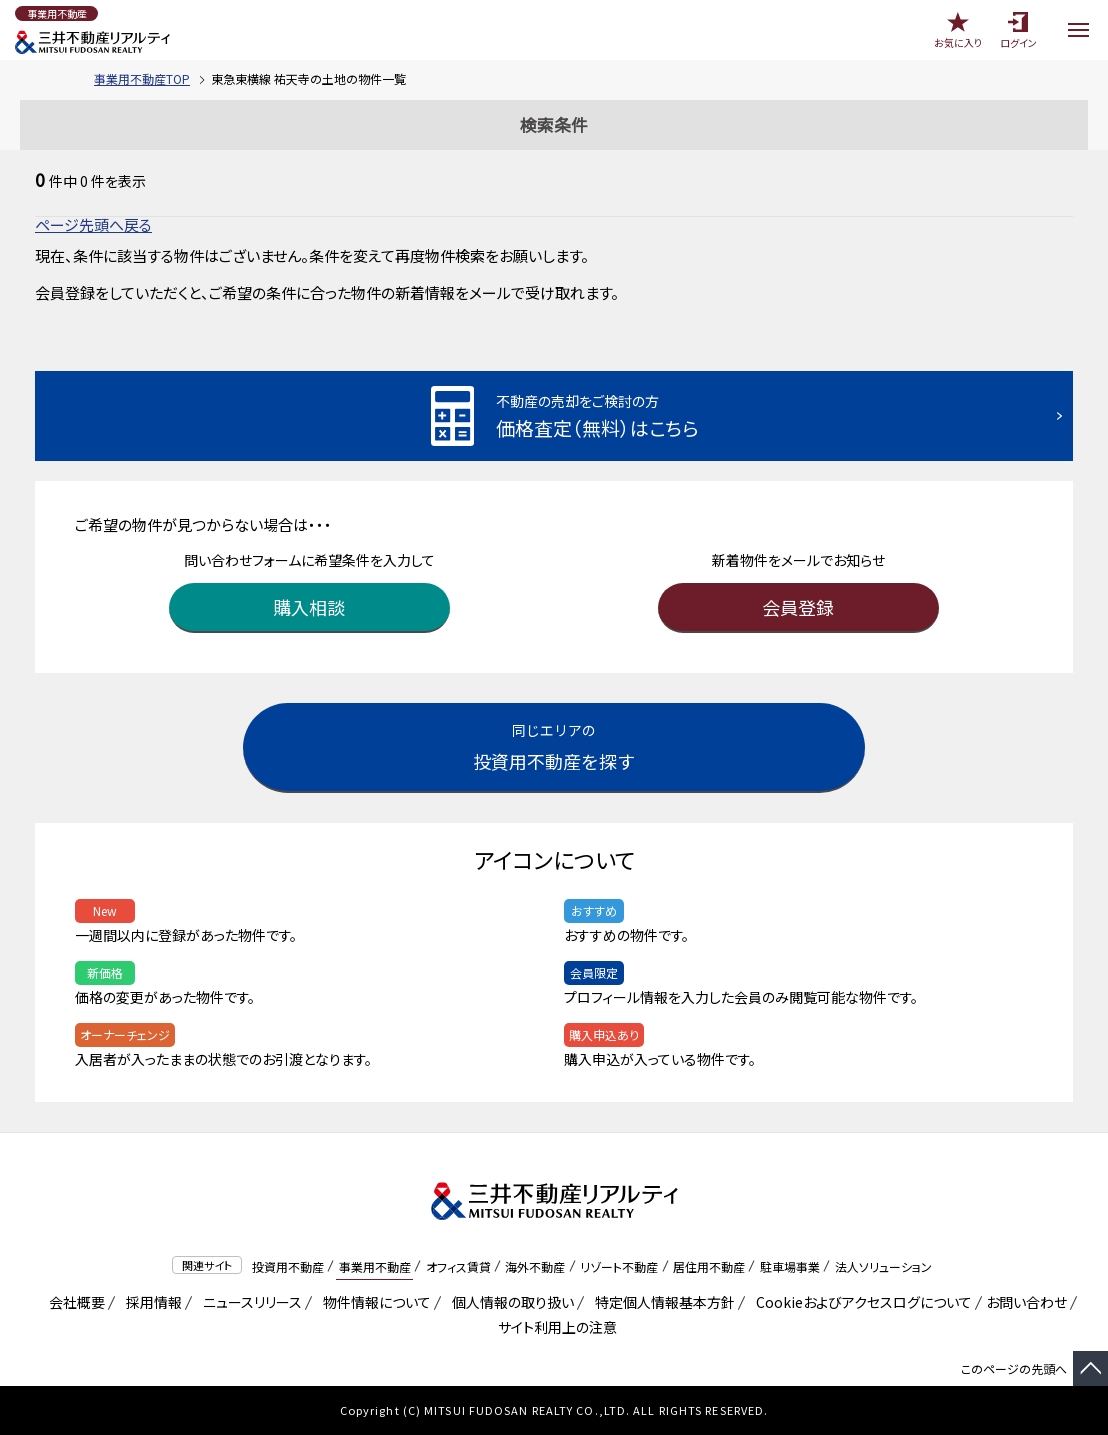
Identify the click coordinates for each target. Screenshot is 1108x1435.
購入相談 (309, 607)
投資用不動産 (288, 1266)
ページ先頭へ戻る (93, 224)
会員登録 (798, 607)
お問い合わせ (1026, 1302)
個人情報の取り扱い (509, 1302)
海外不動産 (535, 1266)
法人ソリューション (883, 1266)
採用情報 (150, 1302)
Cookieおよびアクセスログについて (860, 1302)
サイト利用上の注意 (554, 1327)
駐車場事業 (790, 1266)
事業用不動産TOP (142, 78)
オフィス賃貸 (458, 1266)
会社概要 (73, 1302)
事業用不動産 (375, 1266)
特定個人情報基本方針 (661, 1302)
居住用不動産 (709, 1266)
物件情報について (373, 1302)
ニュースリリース (249, 1302)
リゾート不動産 (619, 1266)
